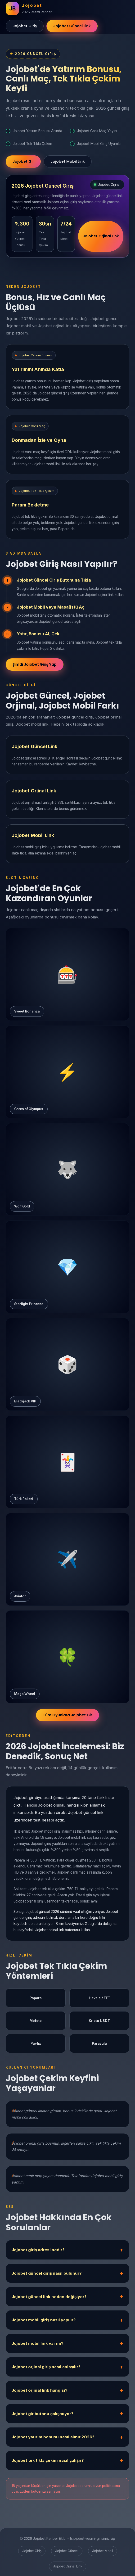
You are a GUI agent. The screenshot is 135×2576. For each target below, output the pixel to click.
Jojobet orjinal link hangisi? (39, 2392)
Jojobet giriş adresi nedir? (38, 2252)
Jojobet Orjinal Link (101, 239)
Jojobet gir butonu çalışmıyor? (42, 2416)
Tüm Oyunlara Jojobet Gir (67, 1717)
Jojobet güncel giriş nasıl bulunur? (46, 2275)
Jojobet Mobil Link (67, 163)
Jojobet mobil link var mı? (37, 2345)
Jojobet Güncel (66, 2551)
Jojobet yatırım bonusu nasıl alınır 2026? (53, 2439)
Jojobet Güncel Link (72, 25)
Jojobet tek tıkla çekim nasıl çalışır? (48, 2462)
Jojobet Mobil (102, 2551)
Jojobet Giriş (25, 25)
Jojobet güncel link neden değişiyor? (49, 2299)
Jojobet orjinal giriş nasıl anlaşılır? (46, 2369)
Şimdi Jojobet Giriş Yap (35, 666)
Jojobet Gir (23, 163)
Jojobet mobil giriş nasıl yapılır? (44, 2322)
